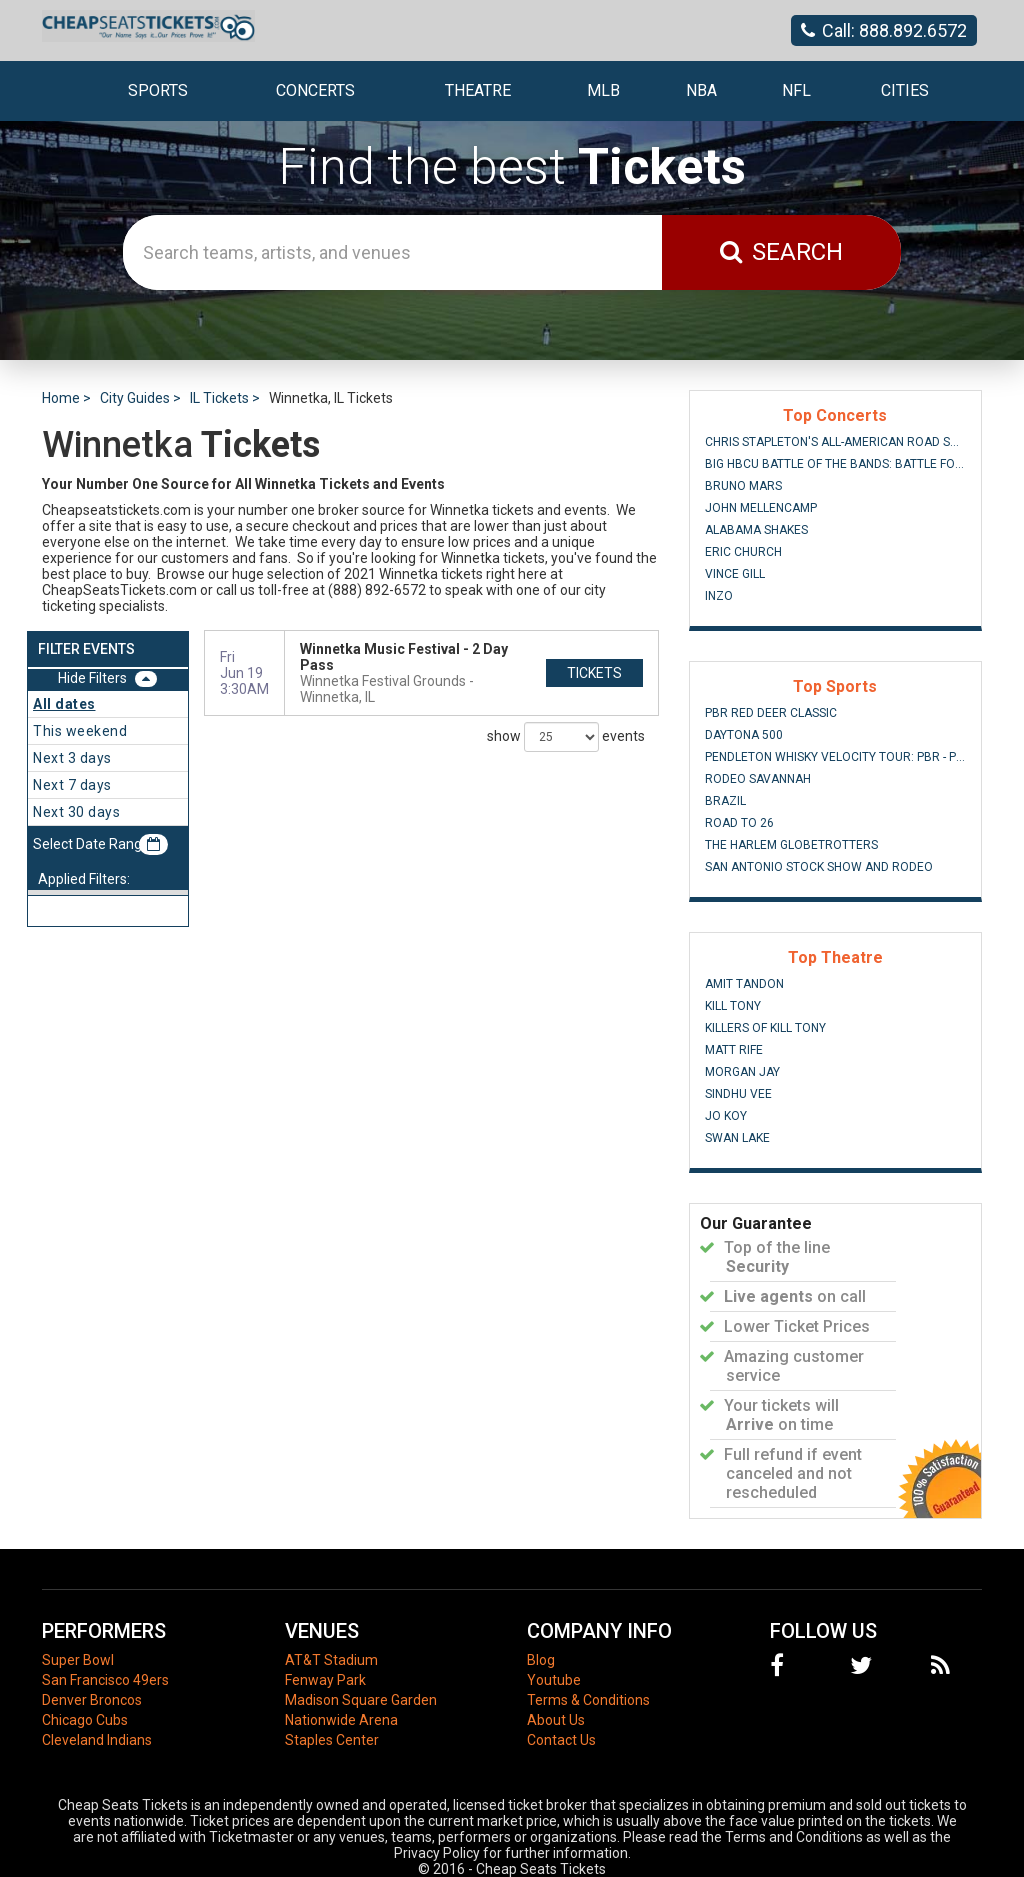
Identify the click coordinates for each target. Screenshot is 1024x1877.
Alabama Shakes (756, 530)
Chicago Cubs (85, 1720)
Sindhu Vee (738, 1094)
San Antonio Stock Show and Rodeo (819, 867)
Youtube (554, 1680)
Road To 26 (739, 823)
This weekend (80, 731)
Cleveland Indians (97, 1740)
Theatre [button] (478, 90)
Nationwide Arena (341, 1720)
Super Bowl (78, 1660)
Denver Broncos (92, 1700)
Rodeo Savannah (758, 779)
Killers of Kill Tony (765, 1028)
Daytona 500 (744, 735)
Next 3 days (72, 758)
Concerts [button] (315, 90)
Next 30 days (76, 812)
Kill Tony (733, 1006)
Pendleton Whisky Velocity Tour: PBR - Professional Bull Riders (835, 757)
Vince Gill (735, 574)
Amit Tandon (744, 984)
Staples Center (332, 1740)
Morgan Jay (742, 1072)
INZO (719, 596)
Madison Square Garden (361, 1700)
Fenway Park (325, 1680)
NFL (796, 90)
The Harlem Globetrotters (791, 845)
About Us (556, 1720)
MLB (603, 90)
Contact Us (561, 1740)
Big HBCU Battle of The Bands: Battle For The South (835, 464)
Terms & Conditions (588, 1700)
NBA (701, 90)
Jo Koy (726, 1116)
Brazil (725, 801)
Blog (541, 1660)
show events (566, 737)
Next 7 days (72, 785)
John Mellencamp (761, 508)
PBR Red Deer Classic (771, 713)
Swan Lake (737, 1138)
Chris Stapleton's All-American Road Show (835, 442)
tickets (594, 673)
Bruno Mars (743, 486)
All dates (64, 704)
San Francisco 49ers (105, 1680)
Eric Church (743, 552)
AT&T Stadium (331, 1660)
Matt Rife (734, 1050)
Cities (905, 90)
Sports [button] (158, 90)
